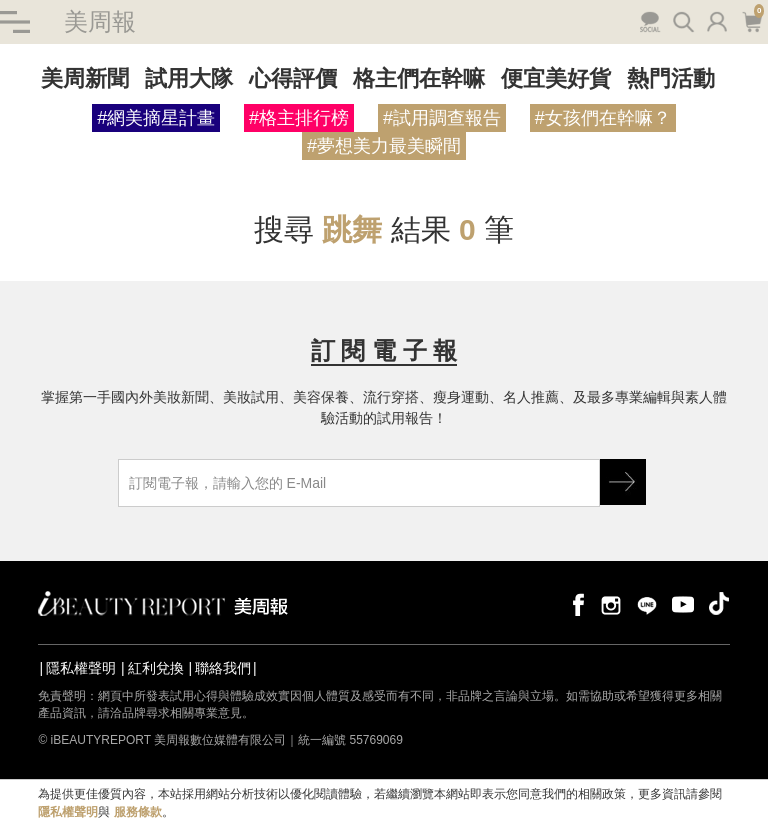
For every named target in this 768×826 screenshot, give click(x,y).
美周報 (100, 21)
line (647, 603)
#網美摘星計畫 (156, 118)
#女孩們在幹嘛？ (603, 118)
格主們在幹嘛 (419, 78)
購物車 (751, 20)
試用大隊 (189, 78)
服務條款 (138, 812)
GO (623, 482)
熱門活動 (671, 78)
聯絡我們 (223, 668)
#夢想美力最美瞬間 (384, 146)
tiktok (719, 603)
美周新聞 (85, 78)
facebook (575, 603)
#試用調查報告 (442, 118)
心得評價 (293, 78)
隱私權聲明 (81, 668)
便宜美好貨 (556, 78)
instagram (611, 603)
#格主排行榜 (299, 118)
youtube (683, 603)
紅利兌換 (156, 668)
